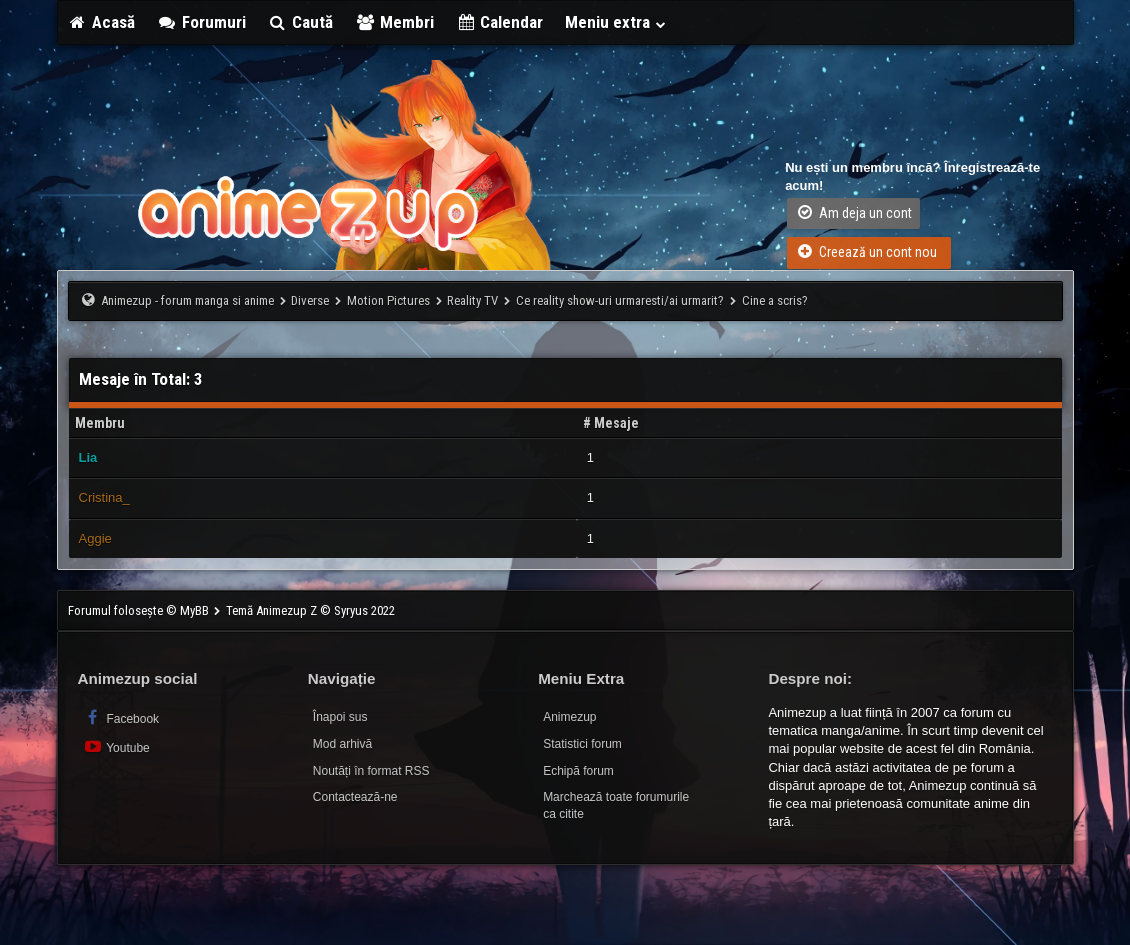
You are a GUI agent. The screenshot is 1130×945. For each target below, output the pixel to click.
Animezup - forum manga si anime (187, 300)
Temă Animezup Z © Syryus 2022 (310, 610)
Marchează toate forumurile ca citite (616, 805)
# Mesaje (611, 423)
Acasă (102, 22)
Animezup (569, 717)
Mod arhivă (342, 744)
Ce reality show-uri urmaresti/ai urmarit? (620, 300)
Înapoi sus (340, 717)
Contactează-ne (355, 797)
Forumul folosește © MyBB (140, 610)
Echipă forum (578, 771)
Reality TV (472, 300)
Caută (301, 22)
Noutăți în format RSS (371, 771)
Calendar (500, 22)
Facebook (121, 717)
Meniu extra (616, 22)
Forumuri (201, 22)
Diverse (310, 300)
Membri (394, 22)
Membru (100, 423)
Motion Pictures (388, 300)
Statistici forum (582, 744)
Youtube (116, 746)
